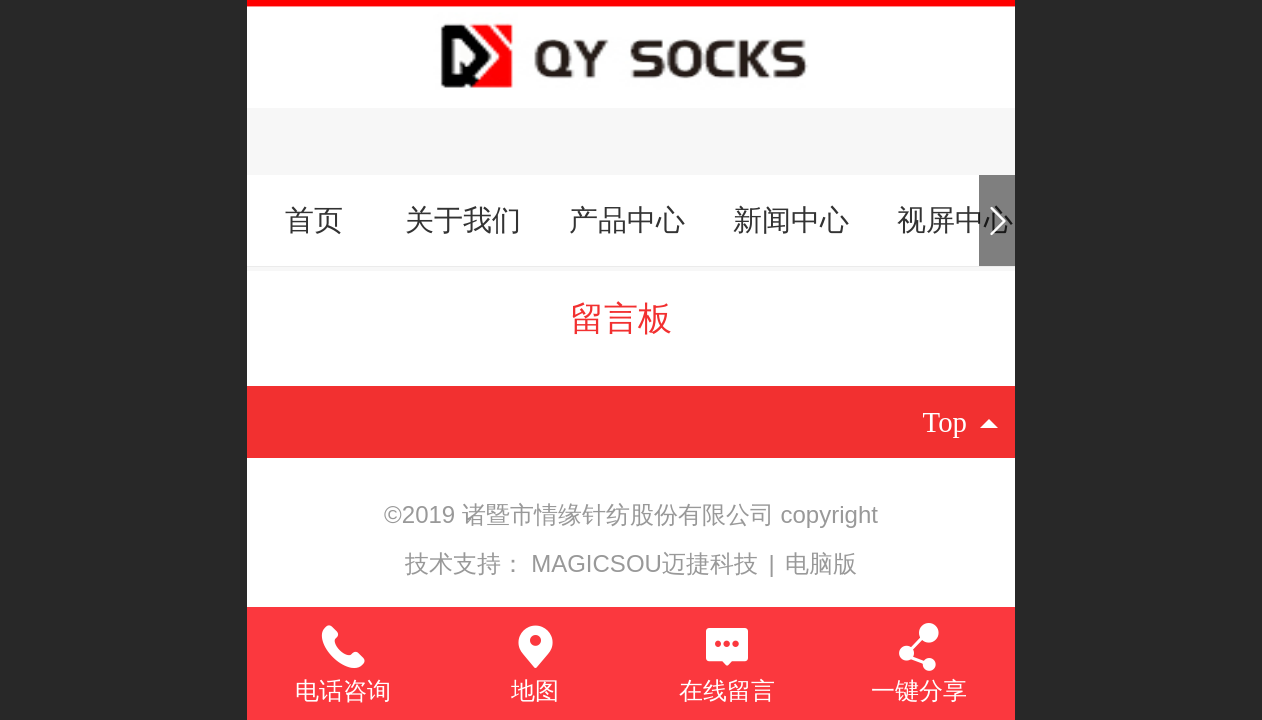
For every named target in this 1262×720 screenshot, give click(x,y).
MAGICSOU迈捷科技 (647, 563)
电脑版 (821, 563)
